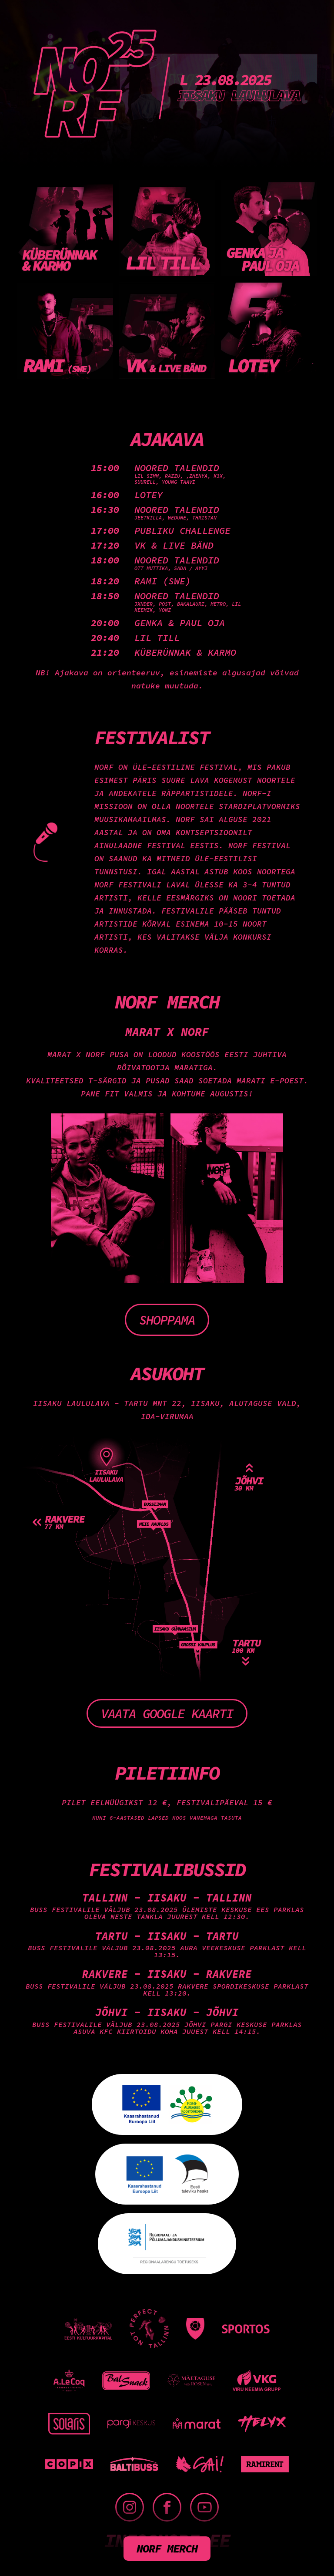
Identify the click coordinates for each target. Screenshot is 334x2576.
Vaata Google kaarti (167, 1713)
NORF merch (167, 2548)
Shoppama (167, 1320)
